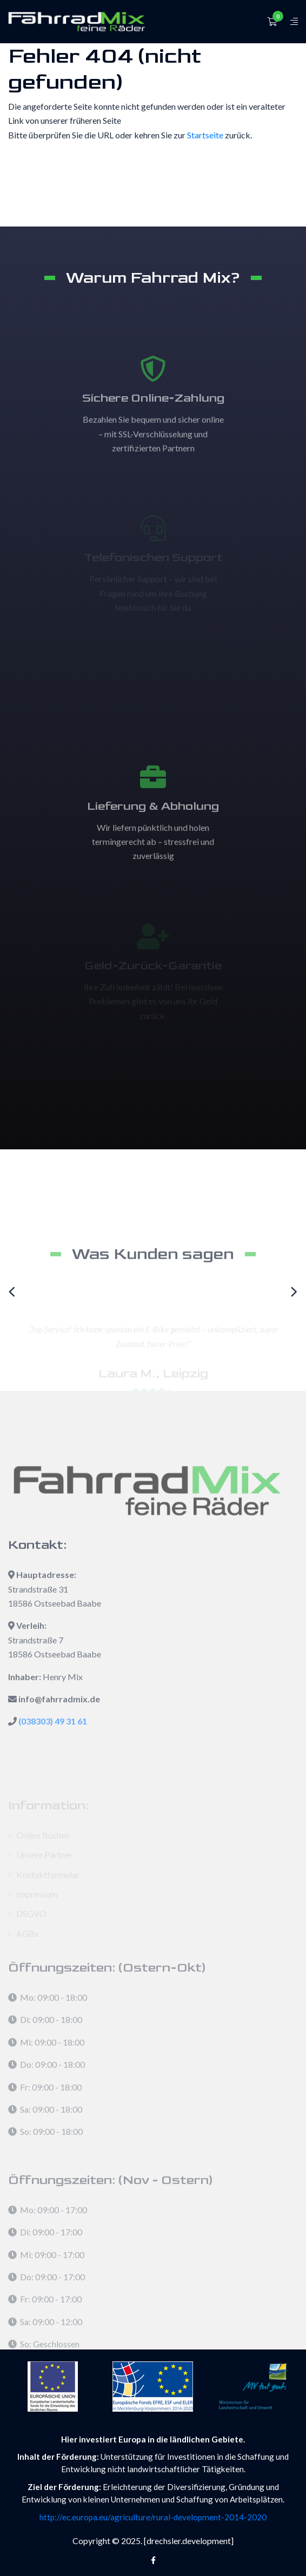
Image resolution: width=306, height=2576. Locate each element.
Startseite (205, 135)
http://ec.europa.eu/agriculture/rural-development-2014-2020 (153, 2517)
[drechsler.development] (189, 2540)
